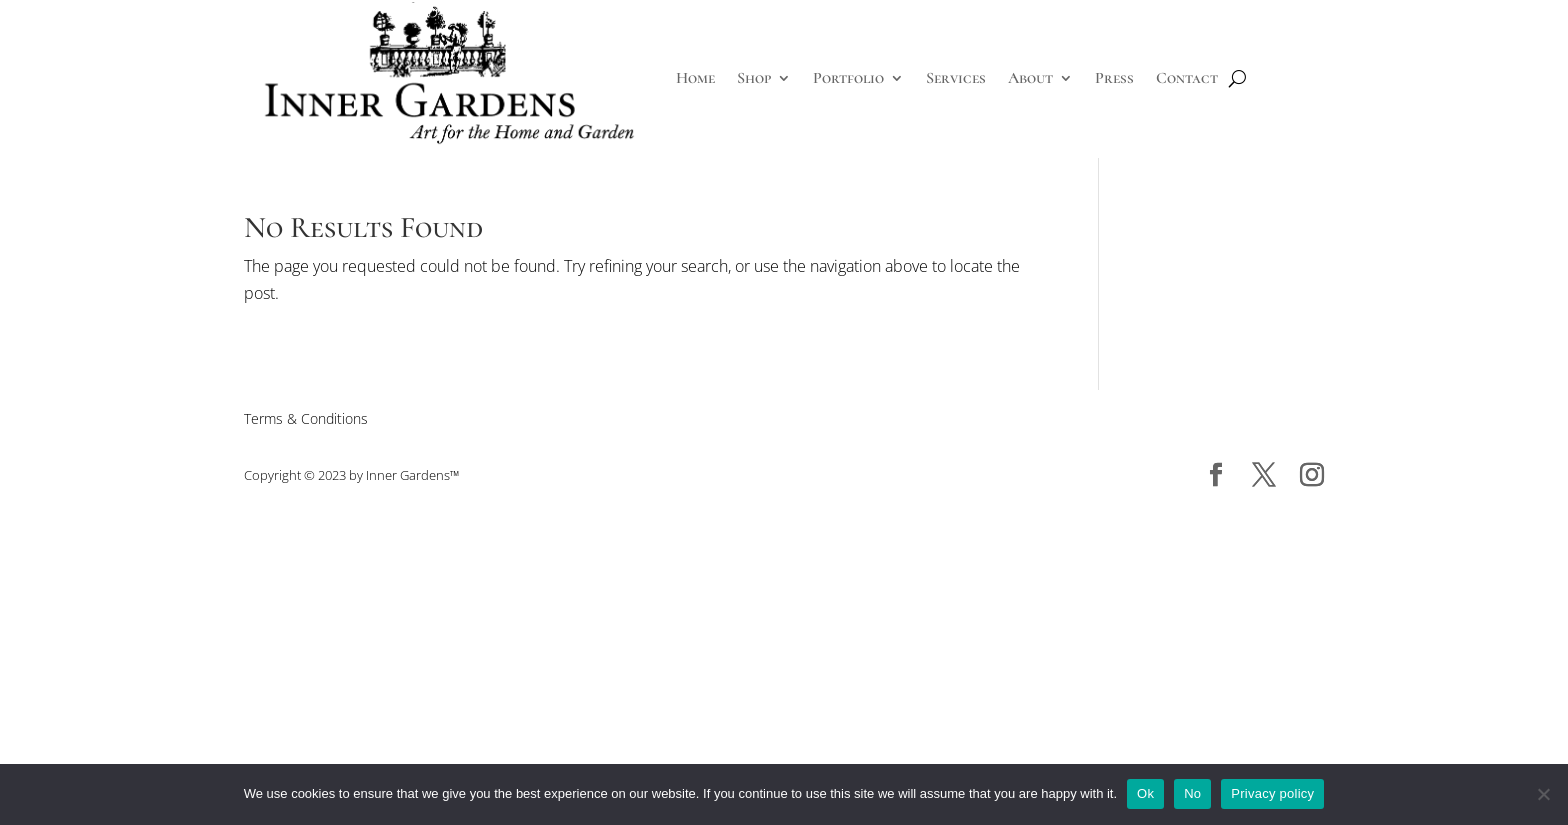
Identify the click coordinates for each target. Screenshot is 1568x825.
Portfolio (848, 78)
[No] (1543, 794)
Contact (1187, 78)
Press (1114, 78)
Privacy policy (1272, 793)
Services (956, 78)
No (1192, 793)
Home (695, 78)
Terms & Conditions (306, 418)
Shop (754, 78)
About (1030, 78)
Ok (1145, 793)
